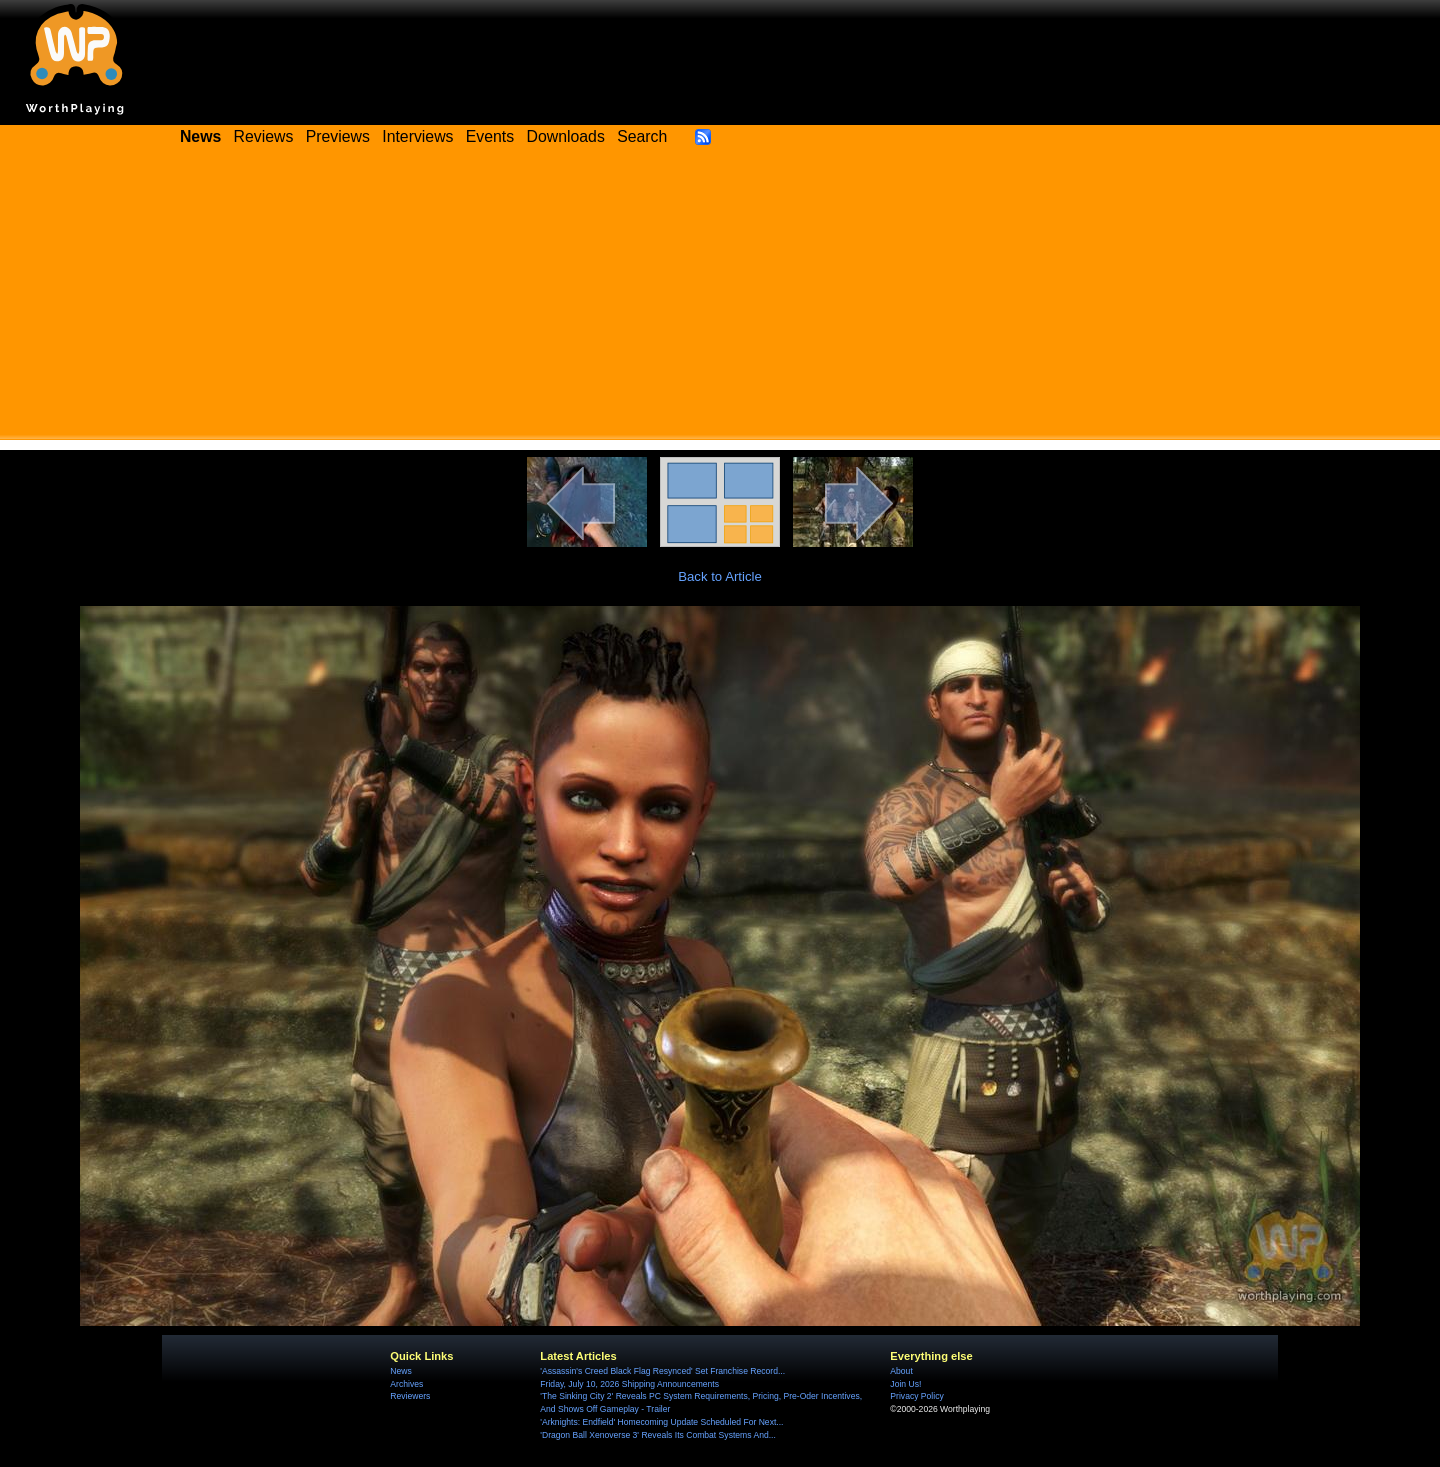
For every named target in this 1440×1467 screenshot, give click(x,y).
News (400, 1371)
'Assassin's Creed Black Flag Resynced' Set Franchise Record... (662, 1371)
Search (642, 136)
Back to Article (720, 576)
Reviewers (410, 1396)
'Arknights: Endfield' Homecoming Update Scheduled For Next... (661, 1422)
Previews (338, 136)
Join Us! (905, 1384)
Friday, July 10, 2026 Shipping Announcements (629, 1384)
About (901, 1371)
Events (490, 136)
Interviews (417, 136)
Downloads (566, 136)
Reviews (264, 136)
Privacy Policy (916, 1396)
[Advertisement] (720, 300)
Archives (406, 1384)
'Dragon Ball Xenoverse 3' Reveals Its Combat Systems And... (657, 1435)
